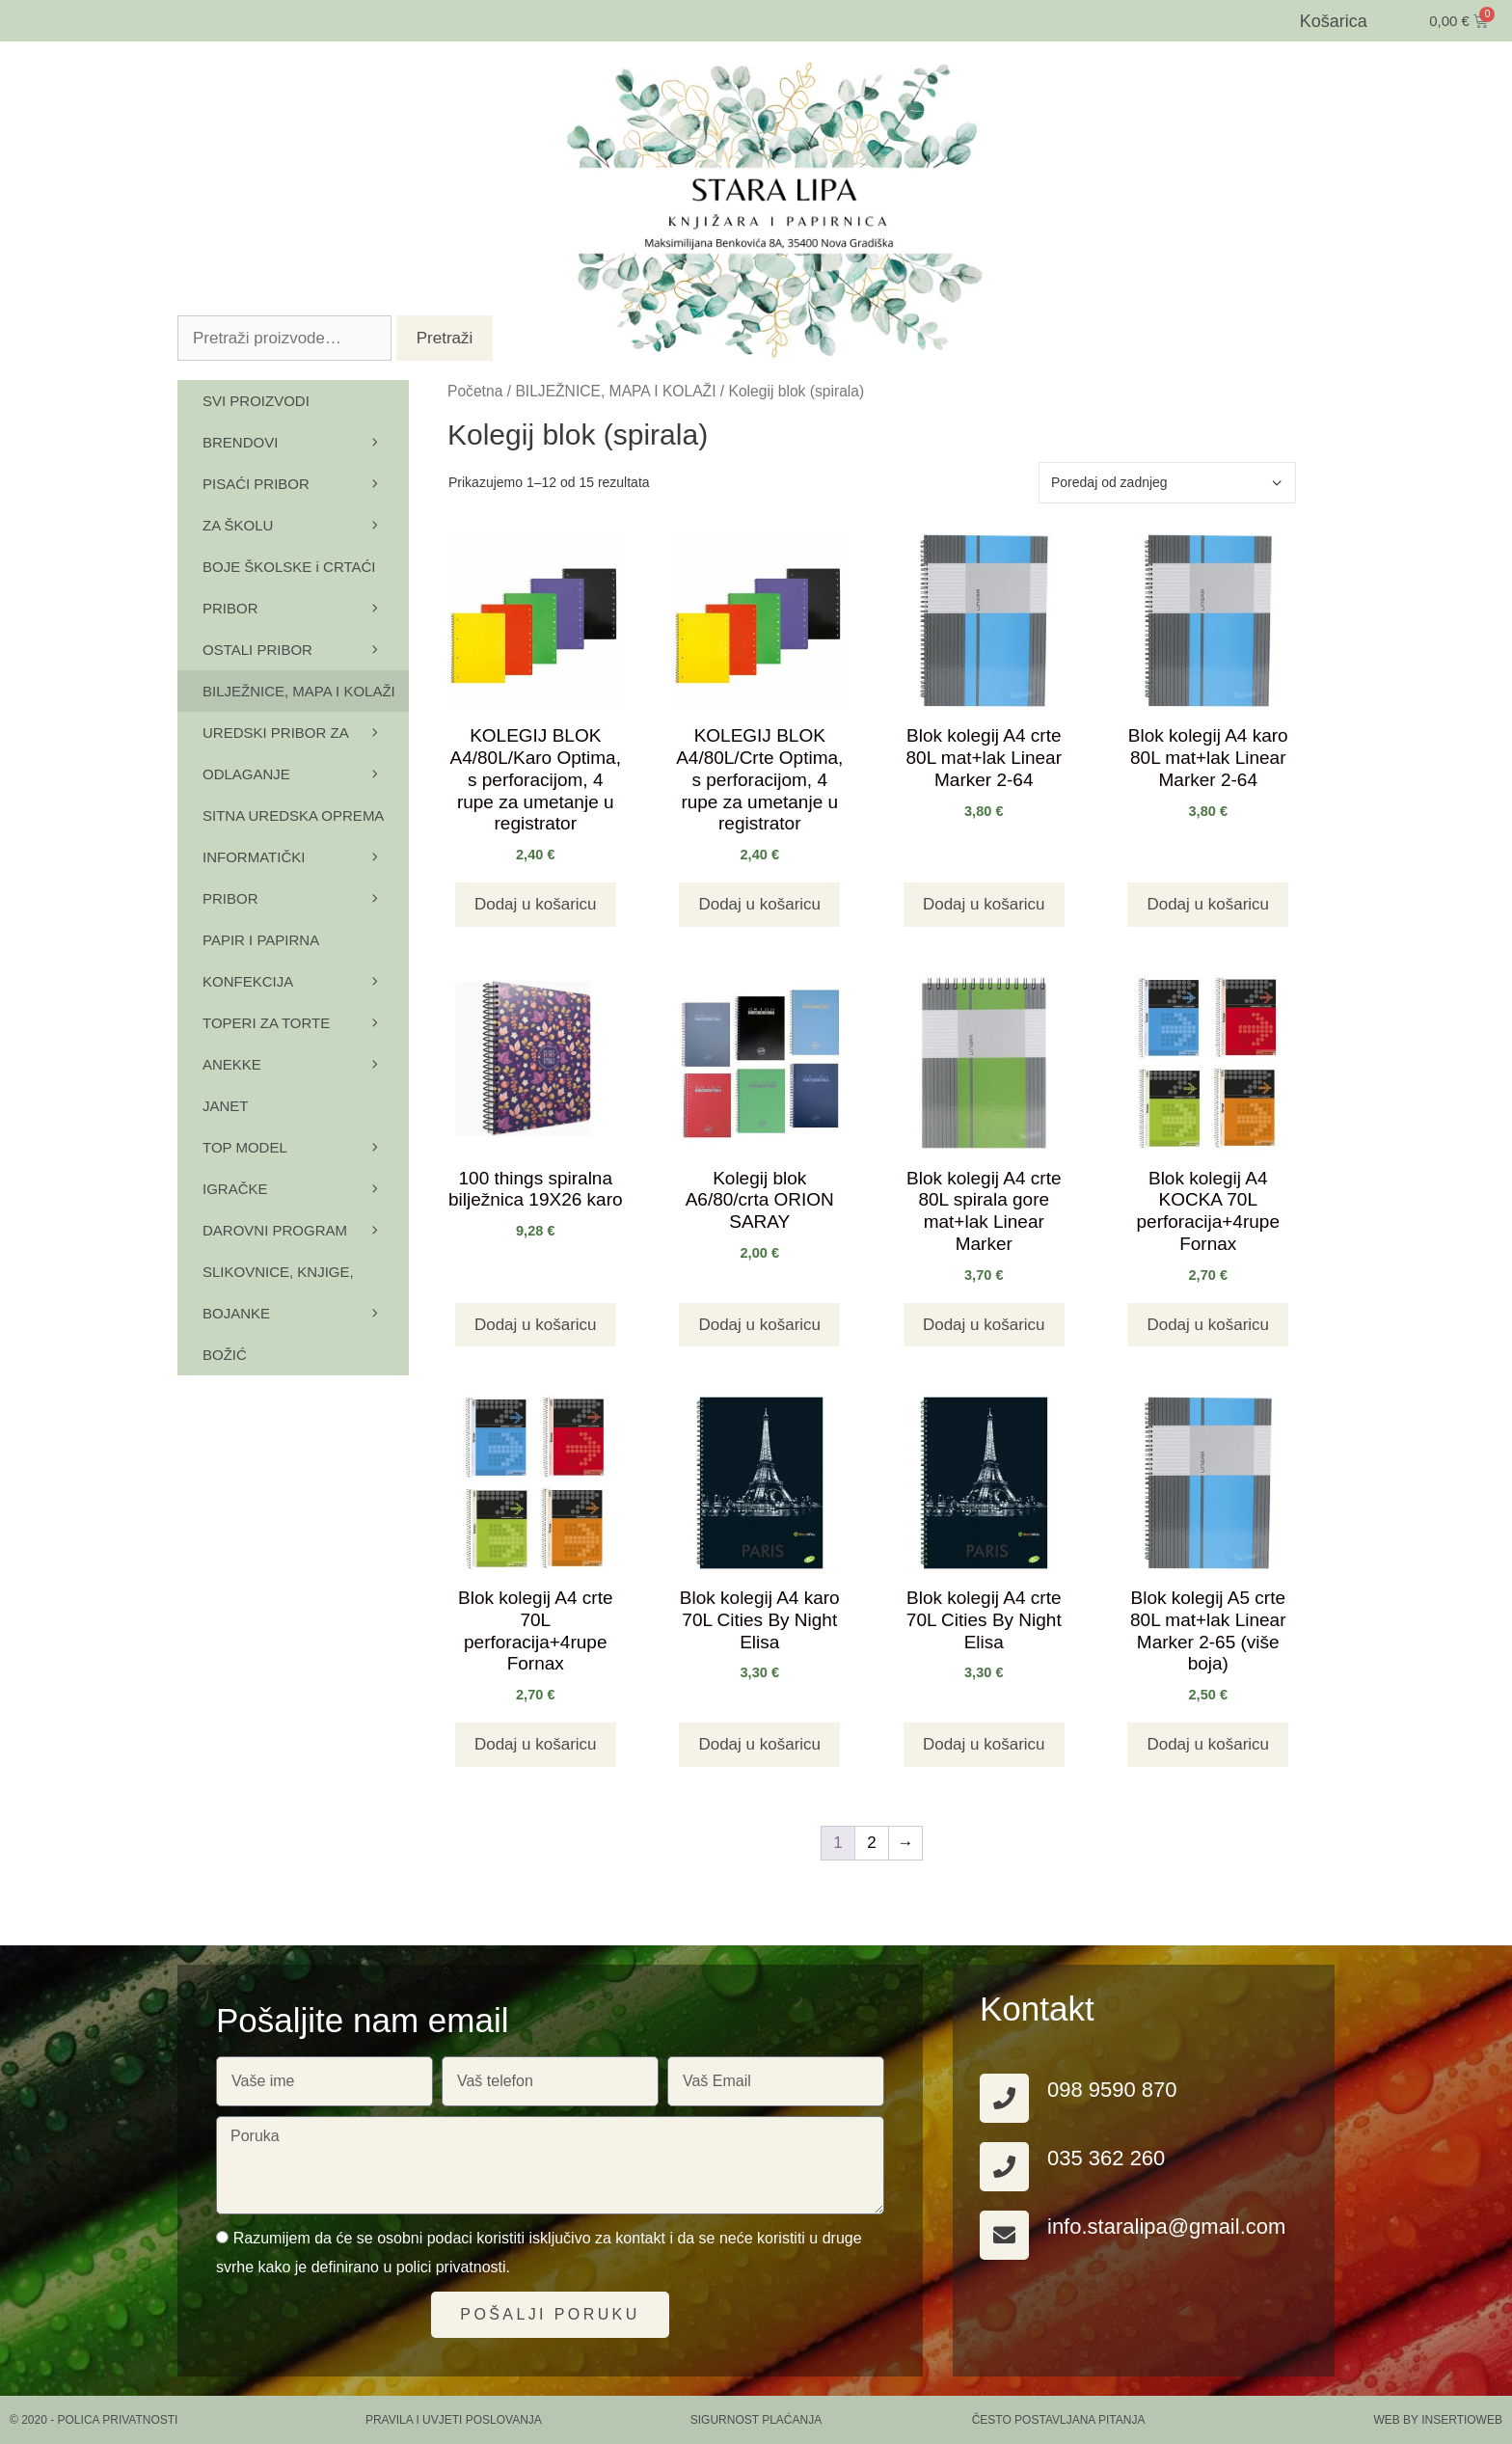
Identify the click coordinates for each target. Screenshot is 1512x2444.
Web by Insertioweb (1437, 2420)
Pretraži (445, 338)
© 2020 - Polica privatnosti (93, 2420)
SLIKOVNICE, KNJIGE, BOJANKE (305, 1298)
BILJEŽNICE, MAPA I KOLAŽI (615, 391)
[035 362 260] (1004, 2166)
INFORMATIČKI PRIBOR (305, 884)
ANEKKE (305, 1064)
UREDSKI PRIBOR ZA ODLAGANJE (305, 759)
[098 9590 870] (1004, 2098)
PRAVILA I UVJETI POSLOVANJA (453, 2420)
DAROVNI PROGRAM (305, 1230)
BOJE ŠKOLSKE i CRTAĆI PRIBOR (305, 593)
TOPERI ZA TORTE (305, 1023)
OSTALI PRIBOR (305, 649)
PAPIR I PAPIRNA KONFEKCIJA (305, 967)
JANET (225, 1106)
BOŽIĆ (224, 1354)
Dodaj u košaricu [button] (535, 904)
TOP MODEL (305, 1147)
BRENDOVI (305, 442)
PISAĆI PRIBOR (305, 483)
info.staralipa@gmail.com (1166, 2226)
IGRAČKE (305, 1188)
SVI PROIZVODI (256, 401)
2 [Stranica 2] (871, 1842)
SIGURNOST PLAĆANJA (756, 2420)
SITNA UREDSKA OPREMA (305, 821)
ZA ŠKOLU (305, 525)
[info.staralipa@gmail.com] (1004, 2235)
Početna (474, 391)
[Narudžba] (1167, 482)
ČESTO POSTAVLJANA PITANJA (1059, 2420)
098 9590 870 (1112, 2089)
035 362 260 (1106, 2158)
